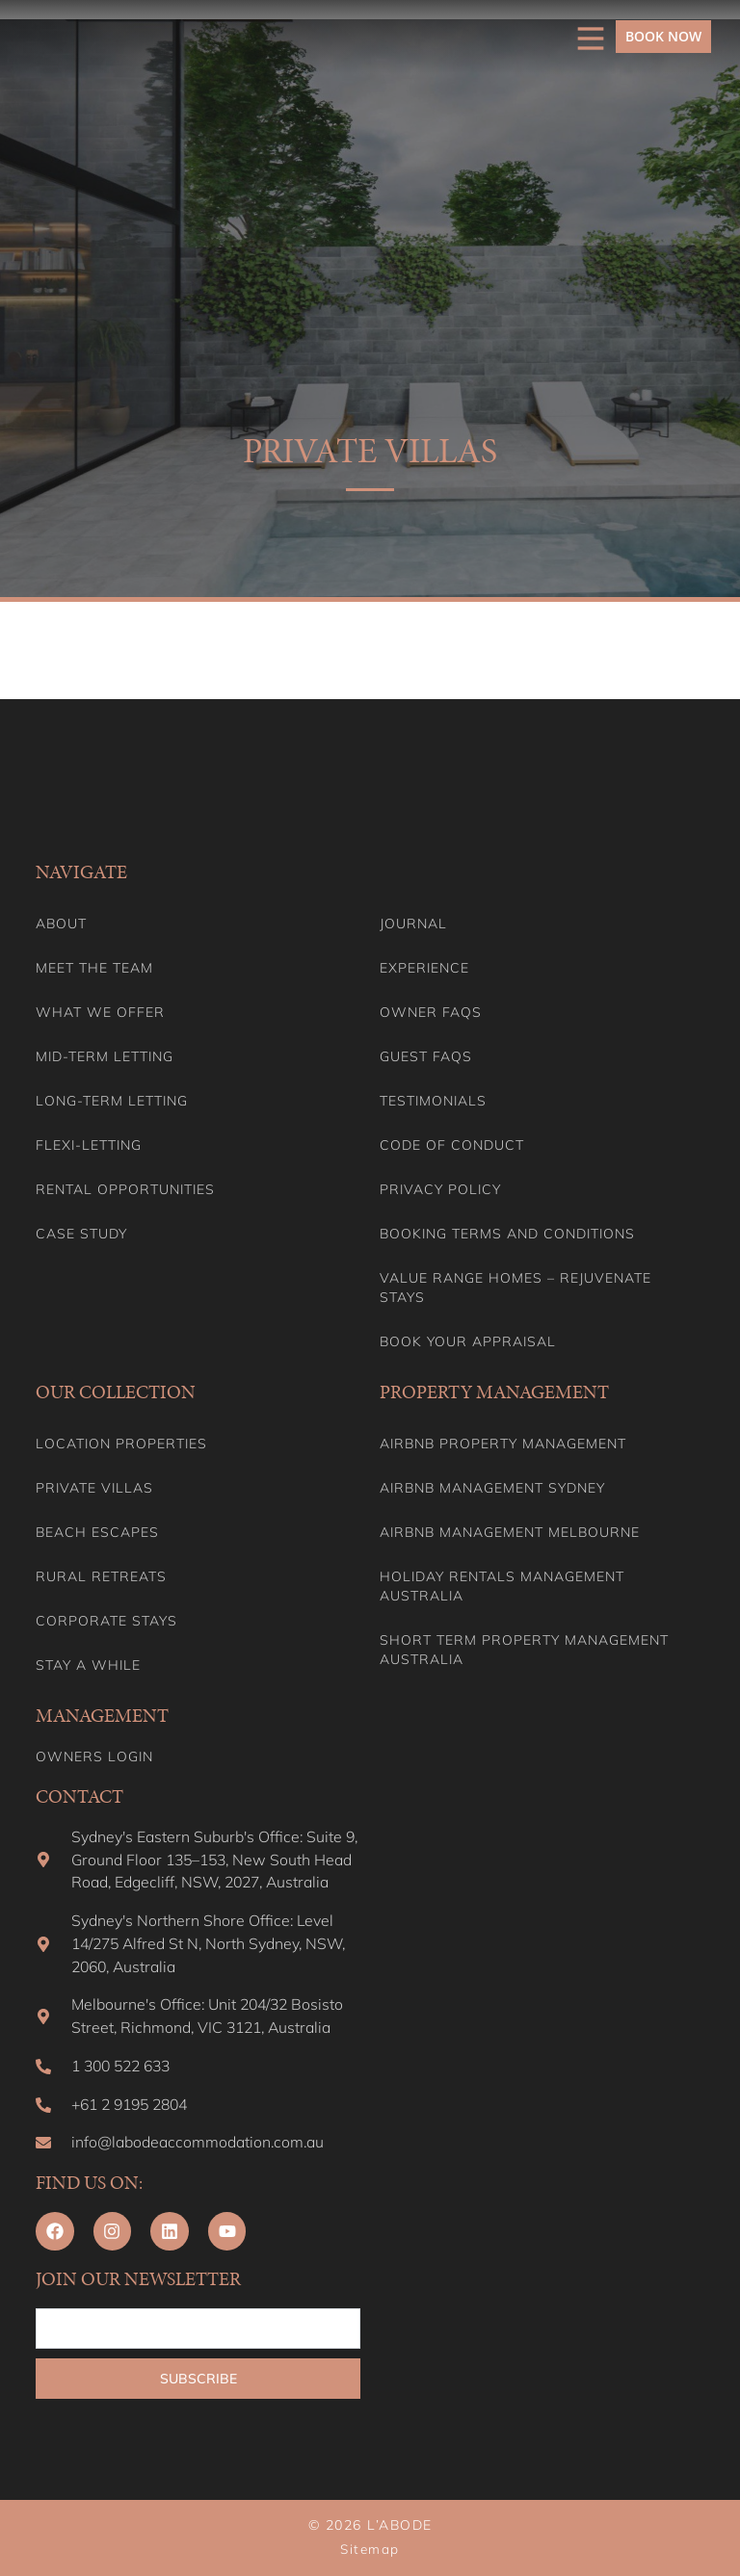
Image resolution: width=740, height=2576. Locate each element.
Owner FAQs (431, 1010)
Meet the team (94, 966)
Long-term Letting (112, 1098)
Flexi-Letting (89, 1143)
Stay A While (88, 1663)
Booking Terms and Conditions (507, 1231)
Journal (413, 921)
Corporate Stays (106, 1618)
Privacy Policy (440, 1187)
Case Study (81, 1231)
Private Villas (94, 1486)
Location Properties (121, 1441)
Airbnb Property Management (503, 1441)
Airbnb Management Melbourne (510, 1530)
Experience (424, 966)
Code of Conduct (452, 1143)
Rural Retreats (101, 1574)
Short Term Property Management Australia (524, 1647)
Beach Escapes (97, 1530)
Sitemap (370, 2550)
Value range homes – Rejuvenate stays (515, 1285)
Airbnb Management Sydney (492, 1486)
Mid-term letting (104, 1054)
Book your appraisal (468, 1339)
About (61, 921)
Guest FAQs (426, 1054)
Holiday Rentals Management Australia (502, 1584)
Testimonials (433, 1098)
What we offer (100, 1010)
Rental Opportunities (125, 1187)
